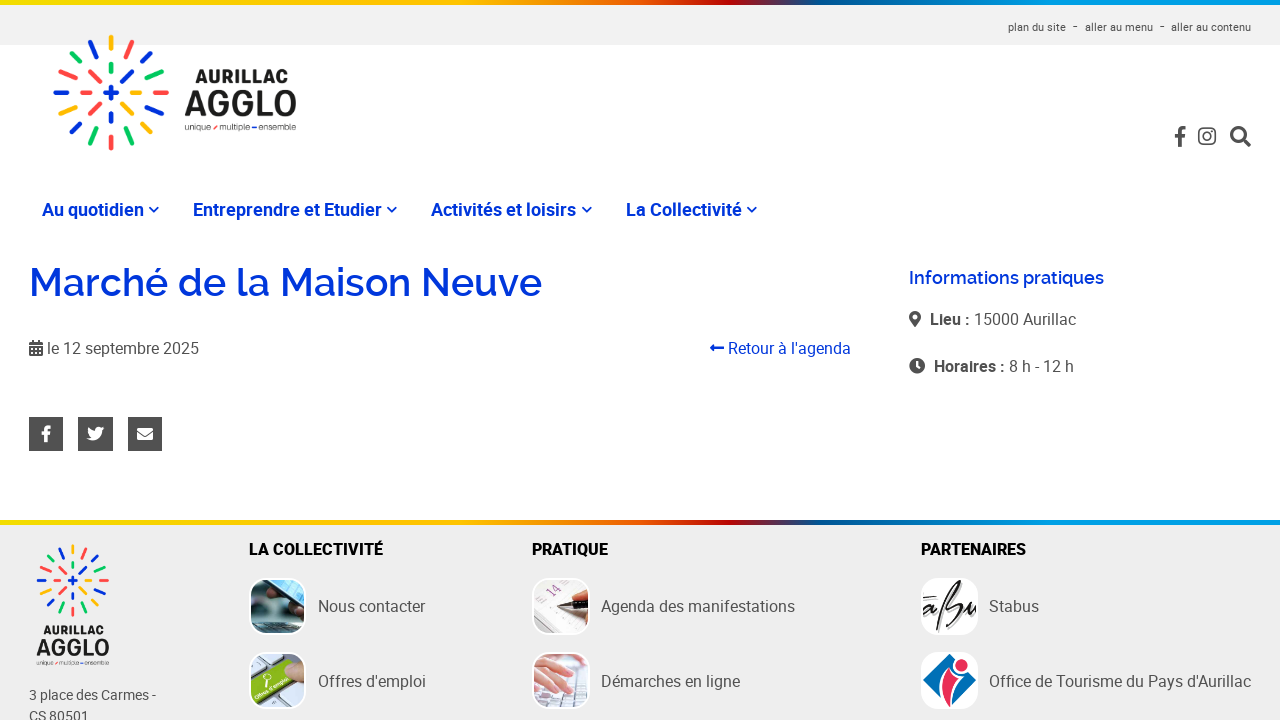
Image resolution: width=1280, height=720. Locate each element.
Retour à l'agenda (780, 348)
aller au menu (1119, 26)
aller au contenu (1211, 26)
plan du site (1037, 26)
